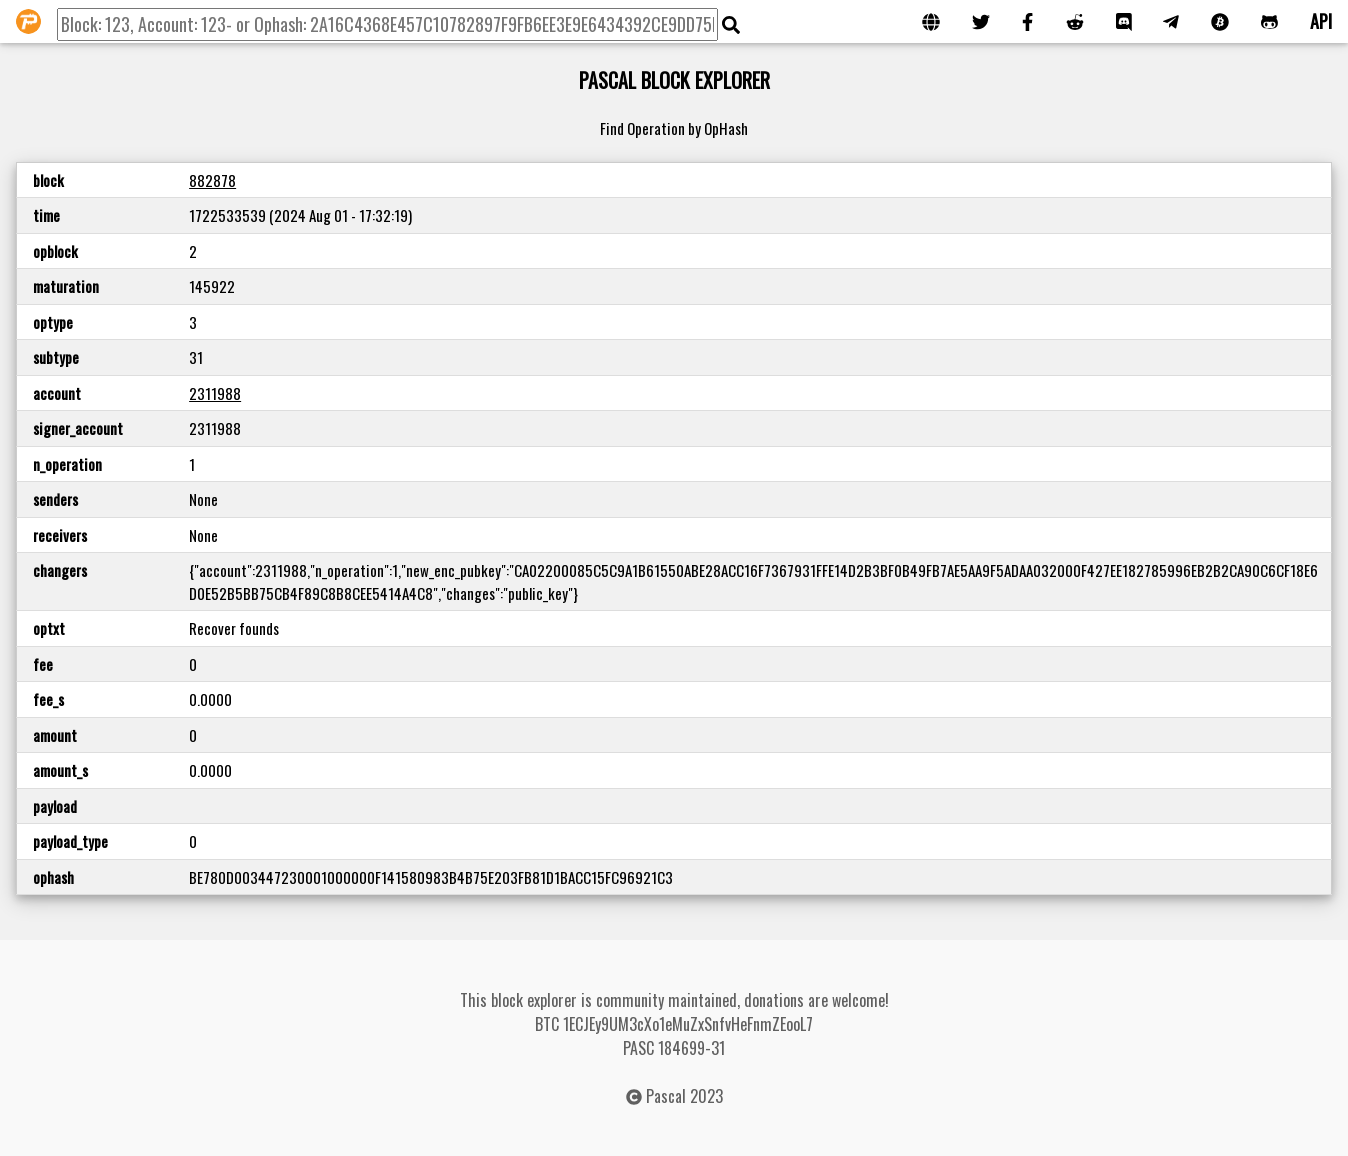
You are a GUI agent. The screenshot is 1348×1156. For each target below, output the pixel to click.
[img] (731, 25)
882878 (212, 180)
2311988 (215, 393)
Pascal (666, 1096)
